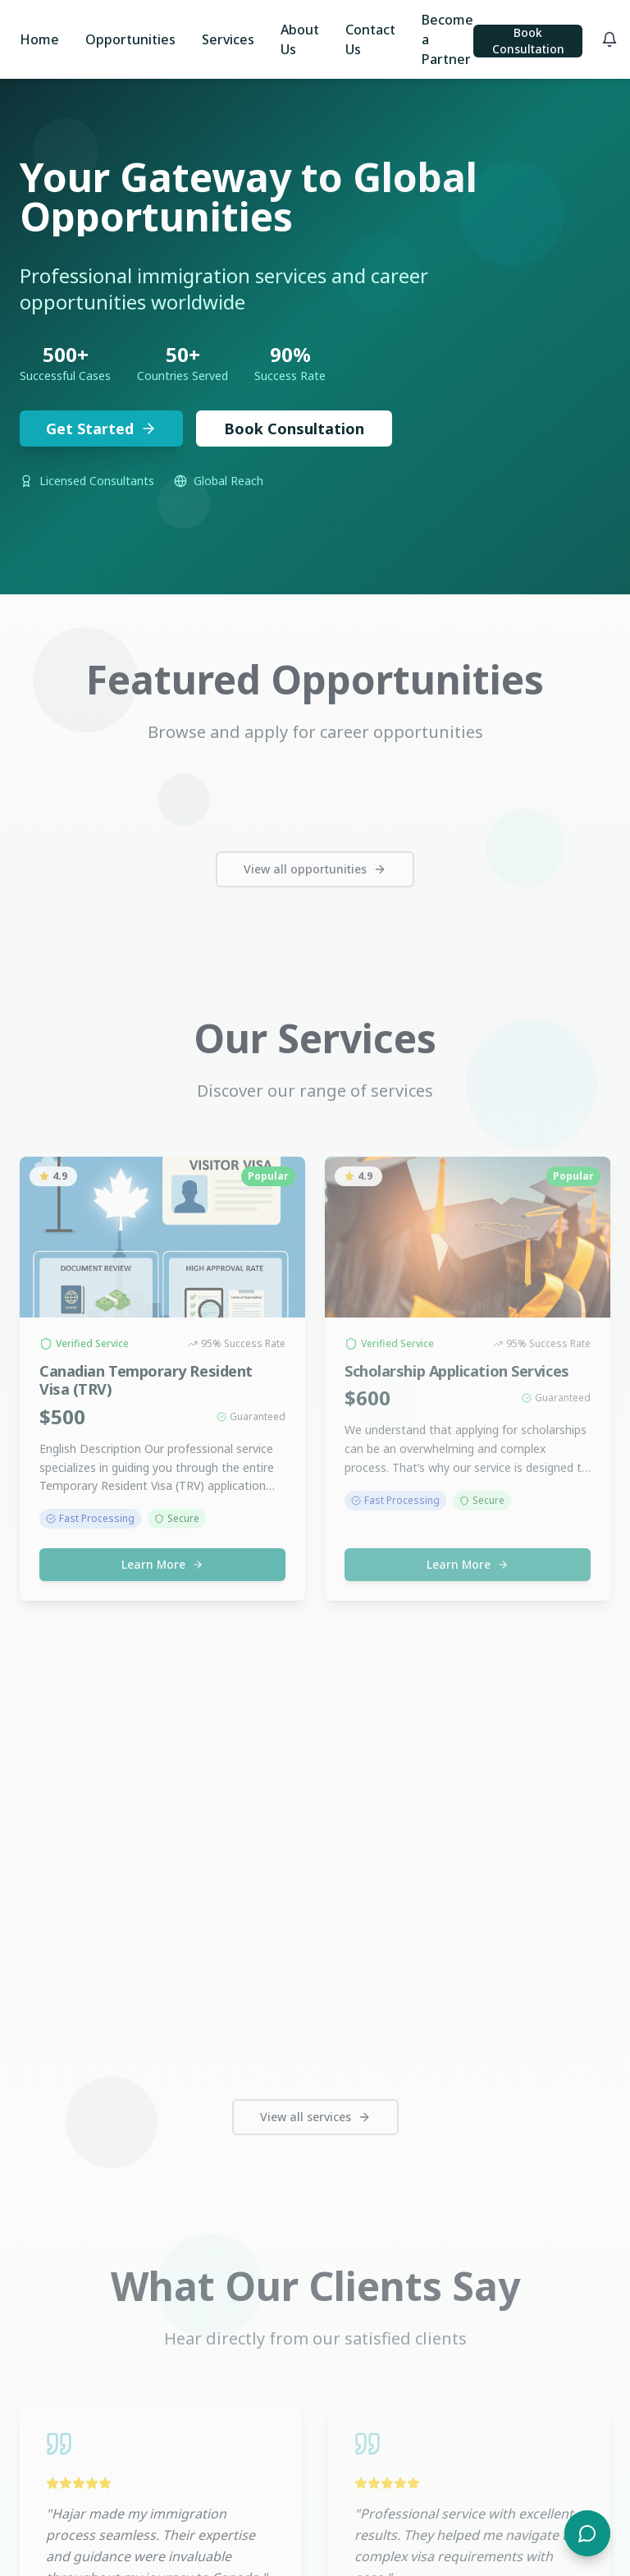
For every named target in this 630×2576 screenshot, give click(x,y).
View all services (315, 2117)
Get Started (101, 430)
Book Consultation (528, 41)
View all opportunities (315, 869)
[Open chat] (587, 2533)
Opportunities (130, 39)
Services (228, 39)
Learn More (162, 1564)
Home (39, 39)
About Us (300, 39)
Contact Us (370, 39)
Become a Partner (447, 39)
